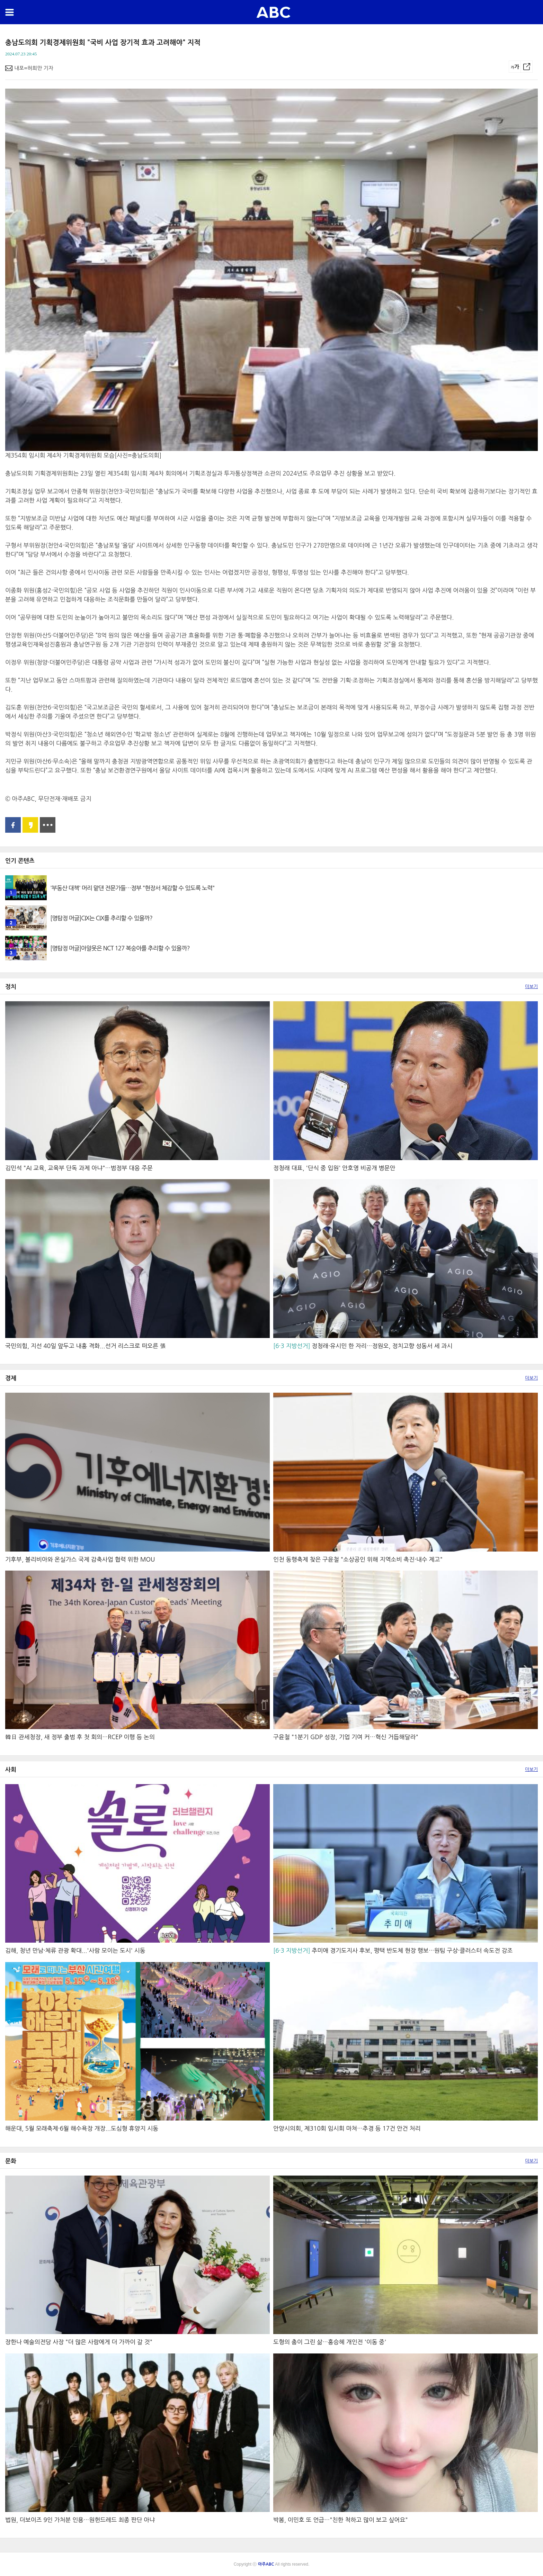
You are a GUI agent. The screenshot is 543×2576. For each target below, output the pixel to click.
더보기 (531, 986)
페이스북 (13, 825)
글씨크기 (515, 67)
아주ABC (273, 12)
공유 (526, 67)
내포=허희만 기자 (33, 68)
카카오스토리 (30, 825)
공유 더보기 (47, 825)
